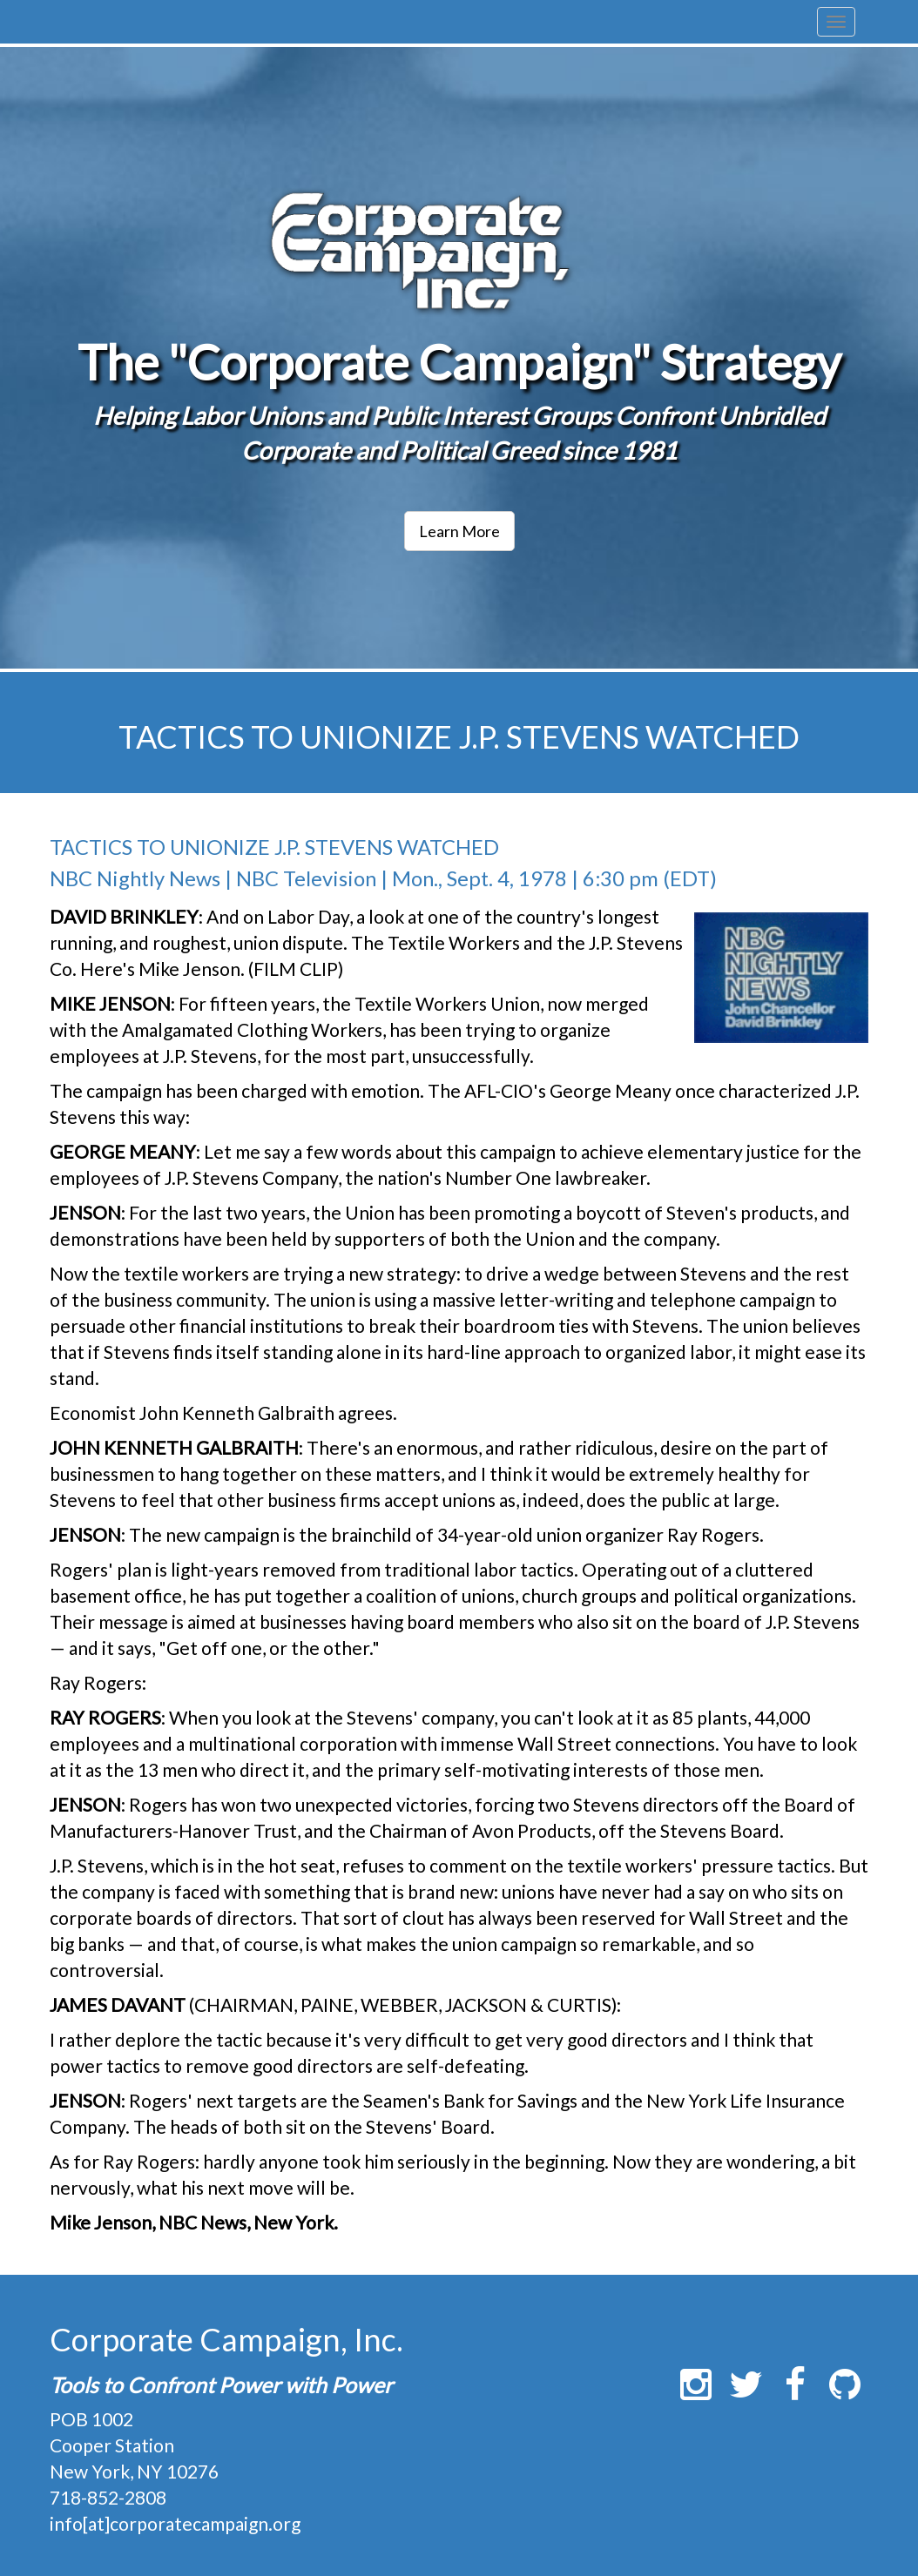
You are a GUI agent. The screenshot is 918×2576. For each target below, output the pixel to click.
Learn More (459, 531)
